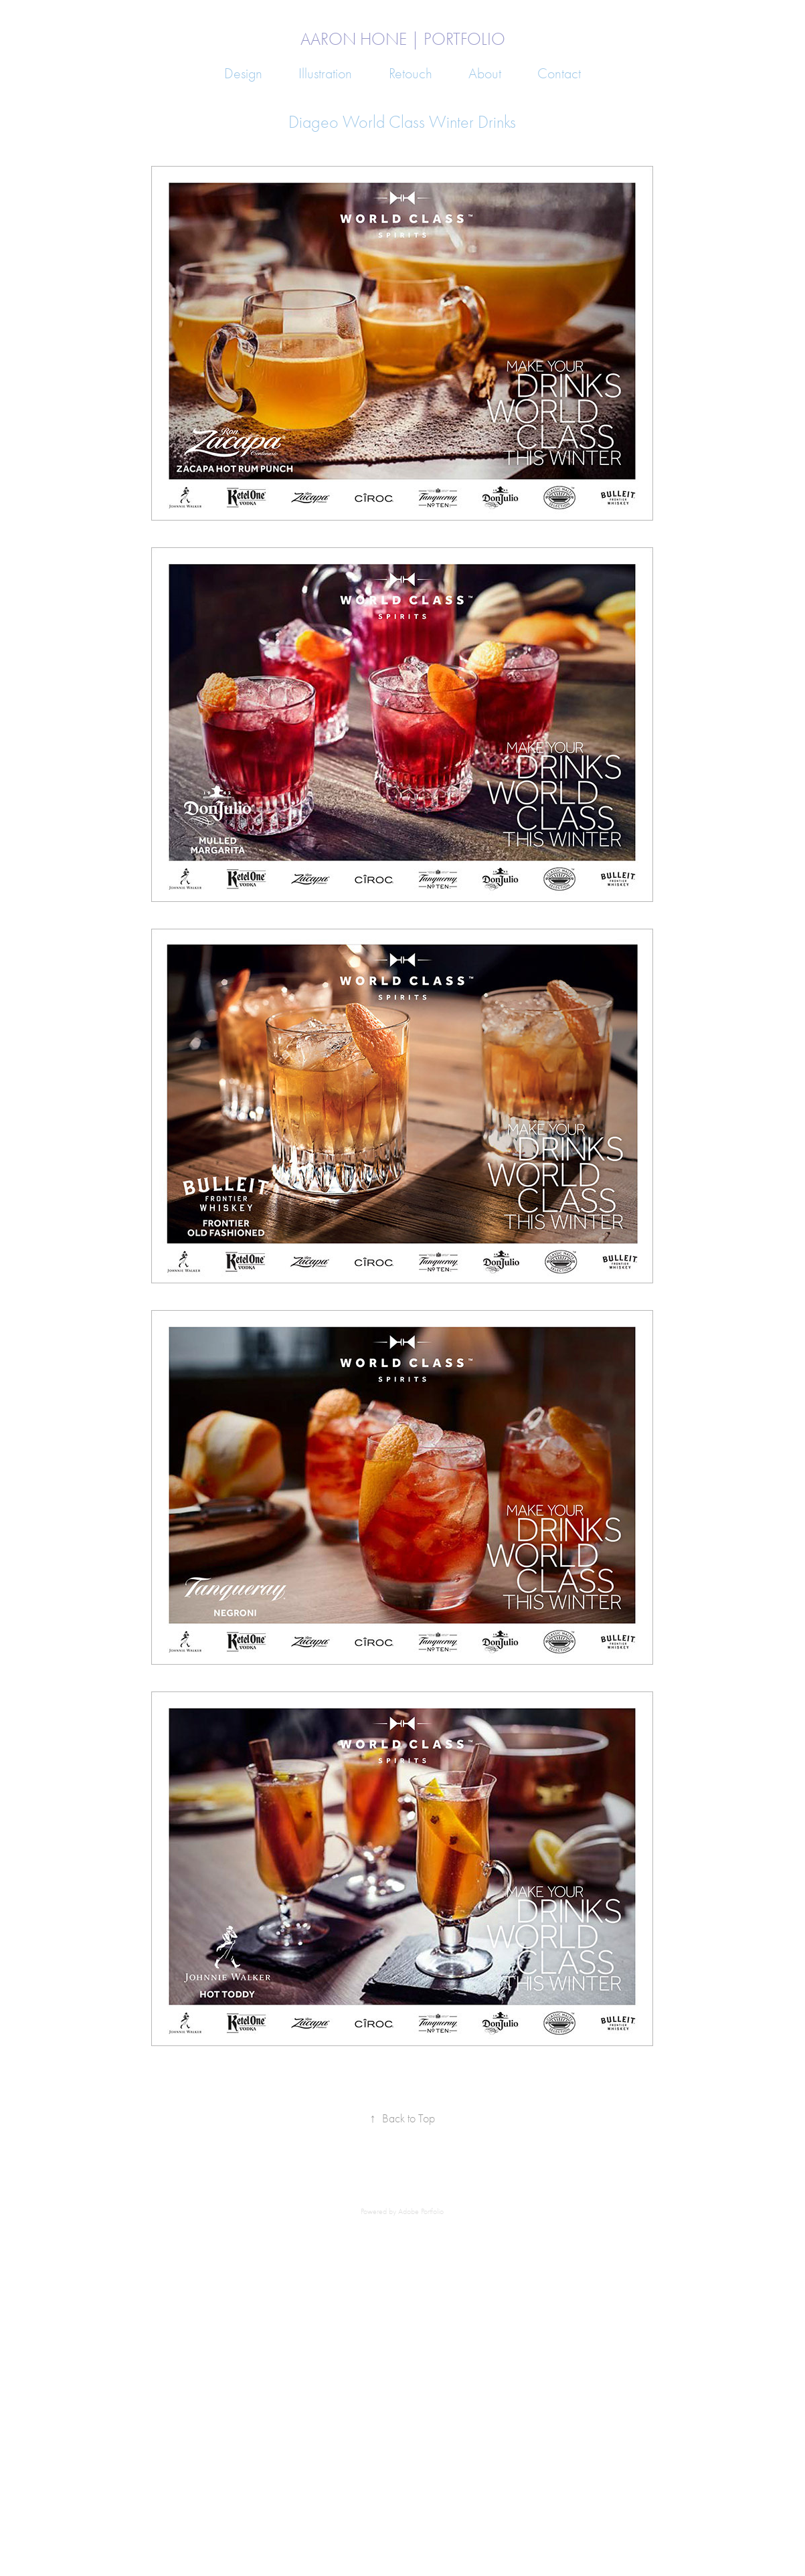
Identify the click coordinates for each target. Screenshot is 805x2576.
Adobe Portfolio (421, 2211)
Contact (559, 73)
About (484, 73)
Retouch (410, 73)
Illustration (325, 73)
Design (243, 73)
